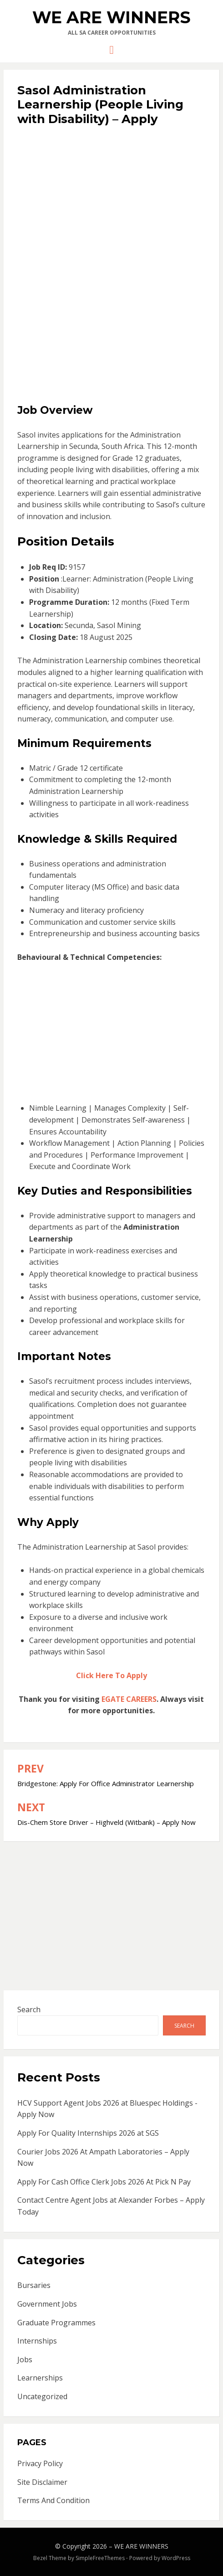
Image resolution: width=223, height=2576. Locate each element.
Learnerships (40, 2378)
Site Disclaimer (42, 2482)
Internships (37, 2341)
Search (29, 2009)
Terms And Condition (53, 2500)
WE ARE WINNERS (111, 17)
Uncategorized (42, 2396)
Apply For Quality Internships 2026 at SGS (88, 2133)
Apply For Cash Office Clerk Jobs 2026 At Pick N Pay (104, 2182)
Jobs (24, 2359)
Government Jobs (47, 2304)
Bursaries (34, 2285)
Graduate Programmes (56, 2323)
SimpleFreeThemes (100, 2558)
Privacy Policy (40, 2463)
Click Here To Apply (111, 1675)
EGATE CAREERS (129, 1699)
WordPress (176, 2558)
